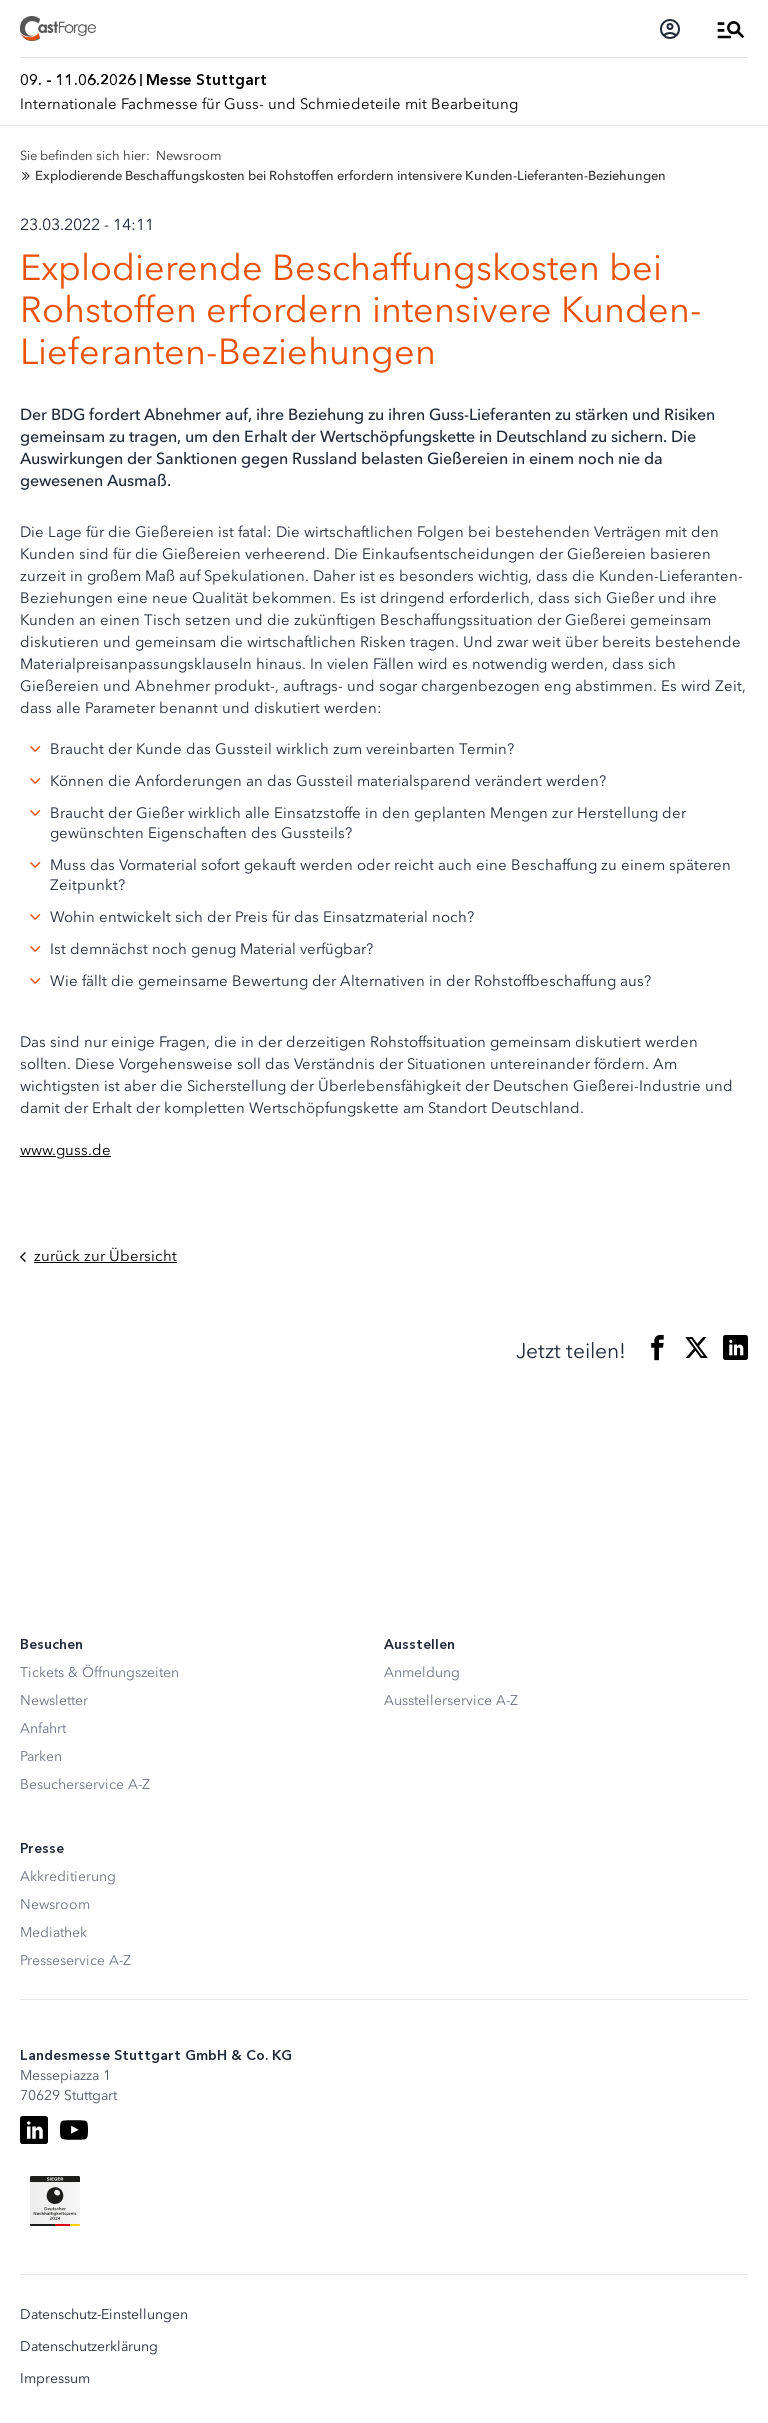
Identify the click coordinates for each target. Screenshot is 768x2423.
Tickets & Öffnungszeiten (99, 1672)
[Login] (670, 29)
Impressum (55, 2379)
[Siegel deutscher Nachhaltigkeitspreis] (55, 2201)
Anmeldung (422, 1672)
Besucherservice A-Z (85, 1784)
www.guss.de (65, 1150)
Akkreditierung (68, 1876)
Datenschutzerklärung (89, 2347)
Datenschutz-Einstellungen (104, 2315)
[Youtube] (74, 2130)
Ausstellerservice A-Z (451, 1700)
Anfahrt (43, 1728)
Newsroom (55, 1904)
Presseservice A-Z (75, 1960)
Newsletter (54, 1700)
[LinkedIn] (34, 2130)
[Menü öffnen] (731, 29)
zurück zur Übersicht (98, 1256)
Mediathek (53, 1932)
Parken (41, 1756)
